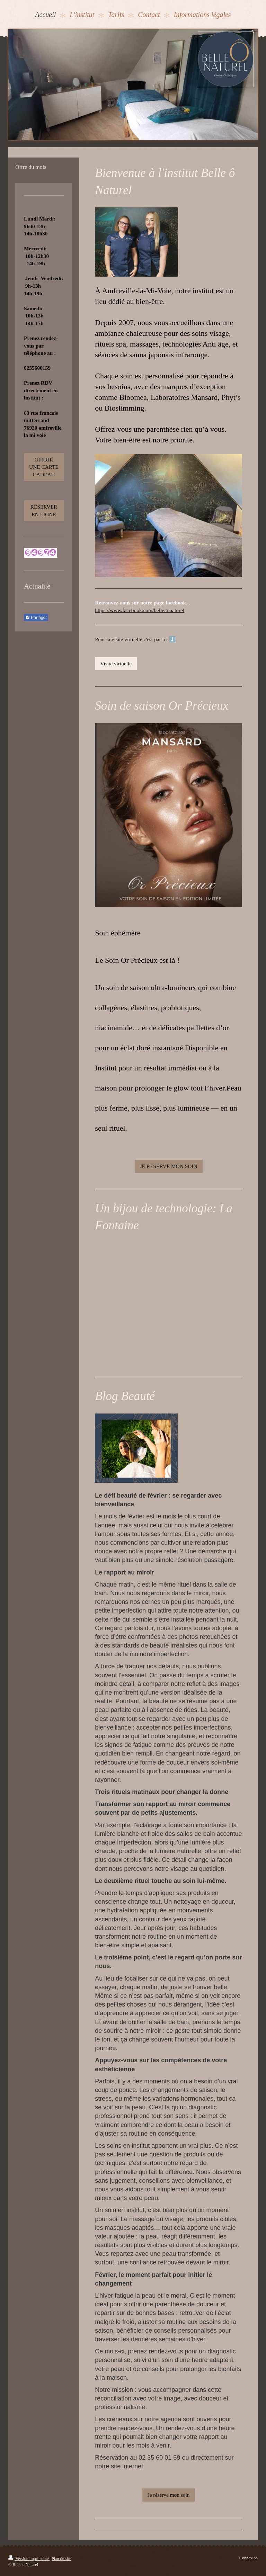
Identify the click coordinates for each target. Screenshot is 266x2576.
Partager (36, 617)
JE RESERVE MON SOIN (168, 1166)
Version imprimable (29, 2558)
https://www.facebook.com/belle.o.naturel (139, 610)
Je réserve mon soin (169, 2495)
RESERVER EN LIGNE (43, 510)
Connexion (248, 2558)
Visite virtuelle (116, 663)
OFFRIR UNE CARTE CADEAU (44, 467)
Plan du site (61, 2558)
